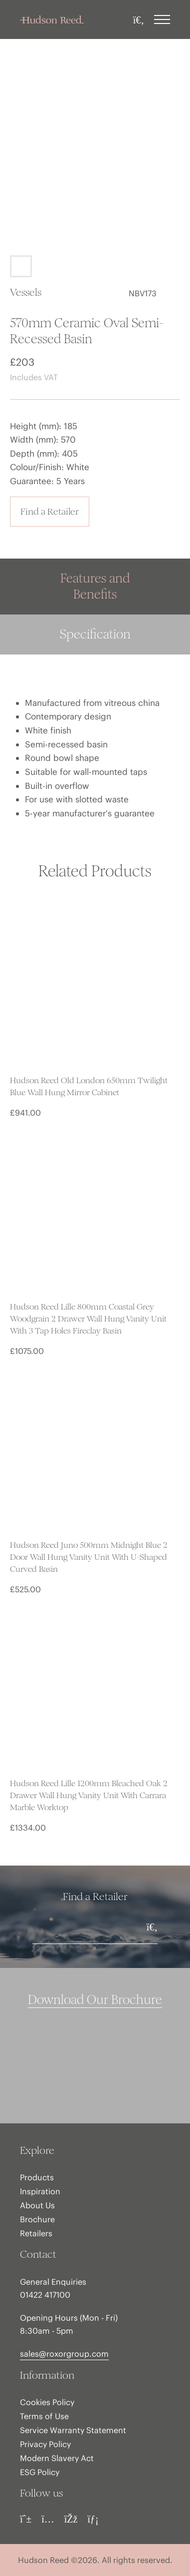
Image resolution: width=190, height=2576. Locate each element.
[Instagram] (47, 2519)
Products (37, 2177)
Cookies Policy (47, 2402)
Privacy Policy (45, 2444)
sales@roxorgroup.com (64, 2354)
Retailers (36, 2233)
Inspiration (40, 2191)
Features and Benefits (95, 586)
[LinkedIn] (92, 2519)
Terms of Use (44, 2416)
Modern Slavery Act (57, 2458)
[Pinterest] (25, 2519)
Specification (95, 634)
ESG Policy (39, 2472)
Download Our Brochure (95, 1999)
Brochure (37, 2219)
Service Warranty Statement (73, 2430)
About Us (37, 2205)
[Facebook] (71, 2519)
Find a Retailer (49, 511)
